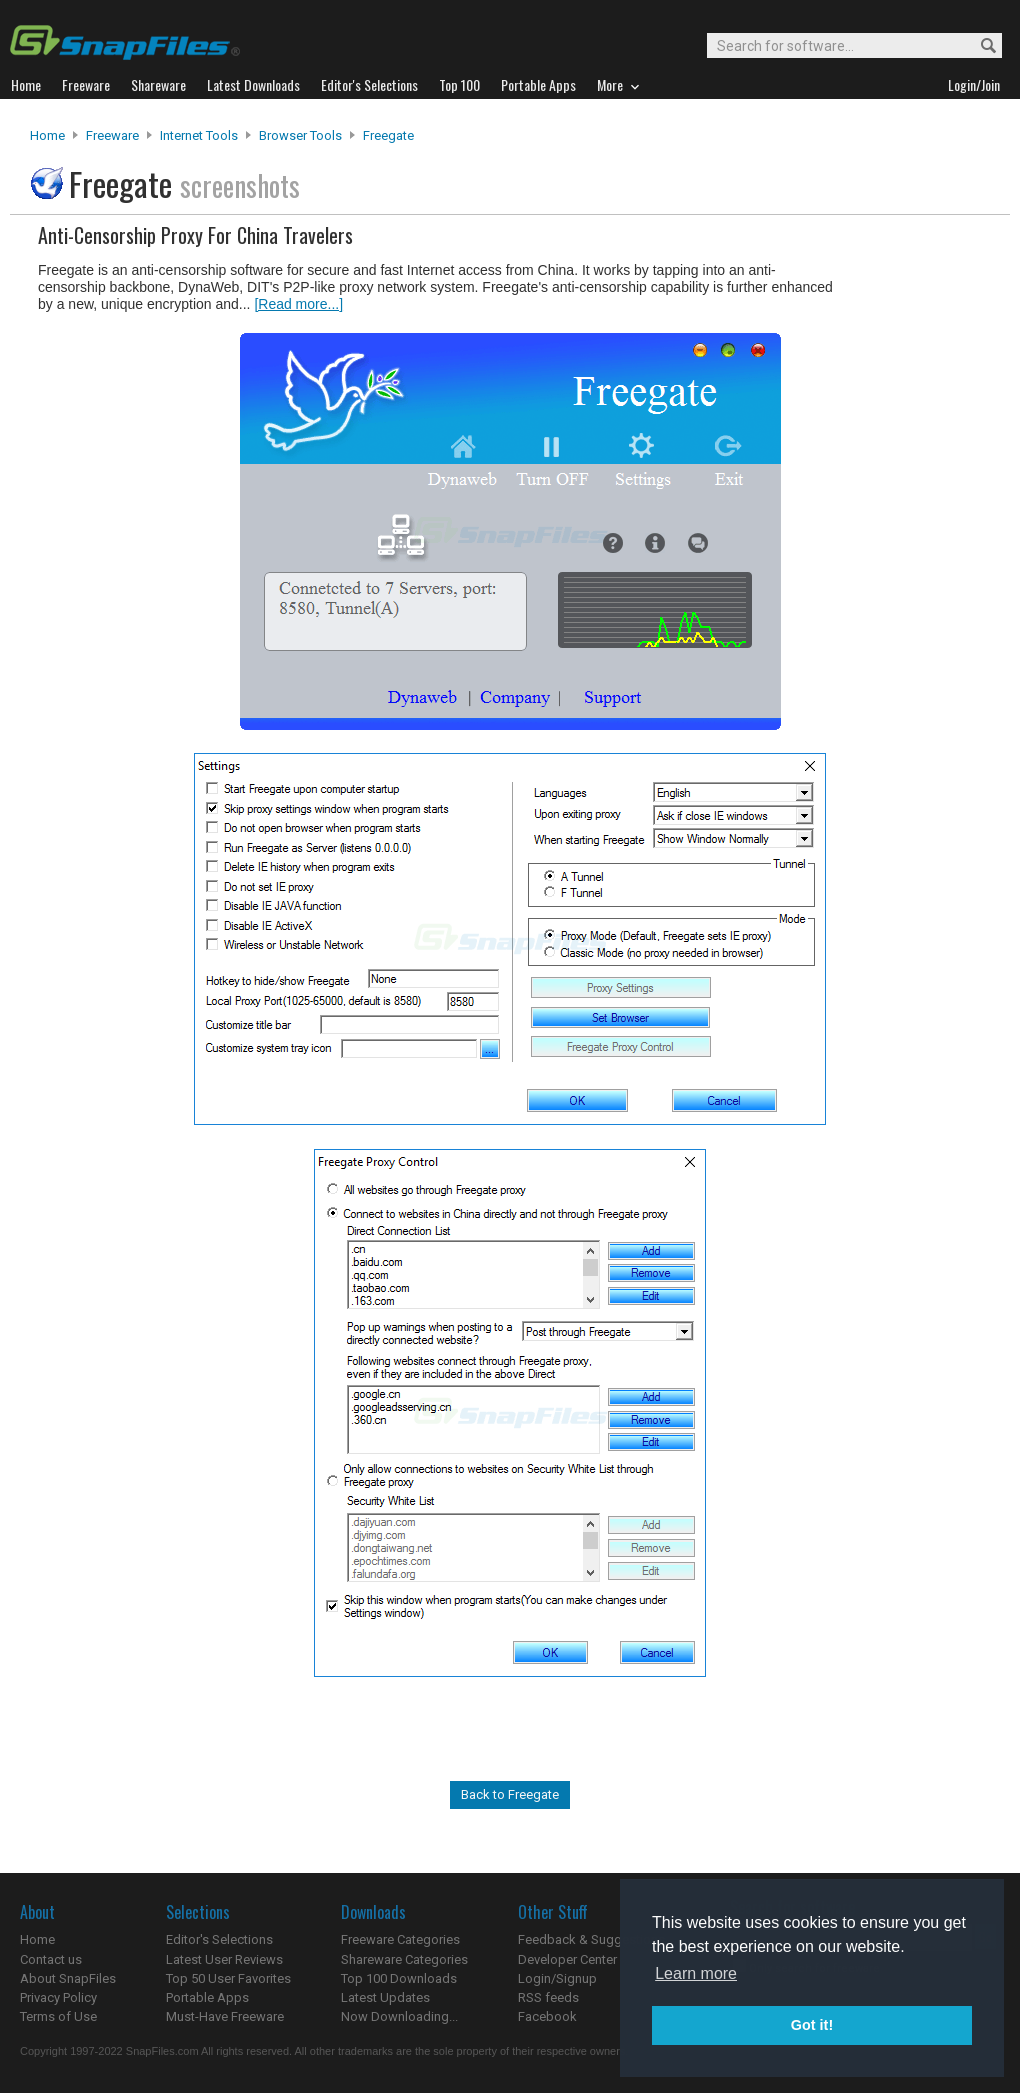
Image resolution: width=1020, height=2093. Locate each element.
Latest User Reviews (224, 1959)
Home (47, 135)
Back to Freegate (510, 1794)
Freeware (112, 135)
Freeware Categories (400, 1939)
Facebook (547, 2016)
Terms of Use (58, 2016)
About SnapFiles (68, 1978)
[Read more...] (298, 304)
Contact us (51, 1959)
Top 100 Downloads (399, 1978)
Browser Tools (300, 135)
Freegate (388, 135)
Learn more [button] (696, 1973)
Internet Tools (199, 135)
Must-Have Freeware (225, 2016)
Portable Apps (207, 1997)
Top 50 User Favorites (228, 1978)
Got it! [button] (812, 2025)
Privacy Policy (58, 1997)
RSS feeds (548, 1997)
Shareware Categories (404, 1959)
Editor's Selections (219, 1939)
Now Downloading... (399, 2016)
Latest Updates (385, 1997)
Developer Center (567, 1959)
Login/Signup (557, 1978)
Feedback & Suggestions (591, 1939)
